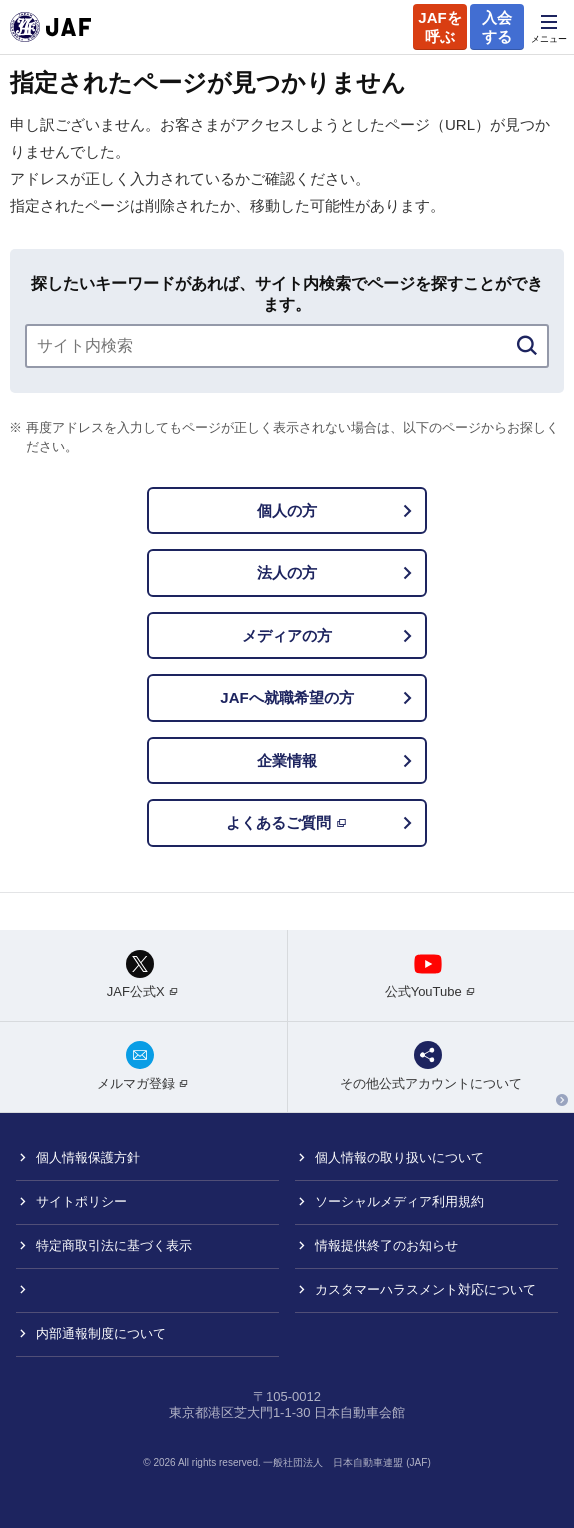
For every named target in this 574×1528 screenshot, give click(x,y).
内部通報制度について (101, 1333)
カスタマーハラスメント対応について (425, 1289)
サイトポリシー (81, 1201)
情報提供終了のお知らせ (386, 1245)
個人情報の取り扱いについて (399, 1157)
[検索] (527, 346)
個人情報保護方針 (88, 1157)
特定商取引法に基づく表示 (114, 1245)
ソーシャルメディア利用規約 (399, 1201)
